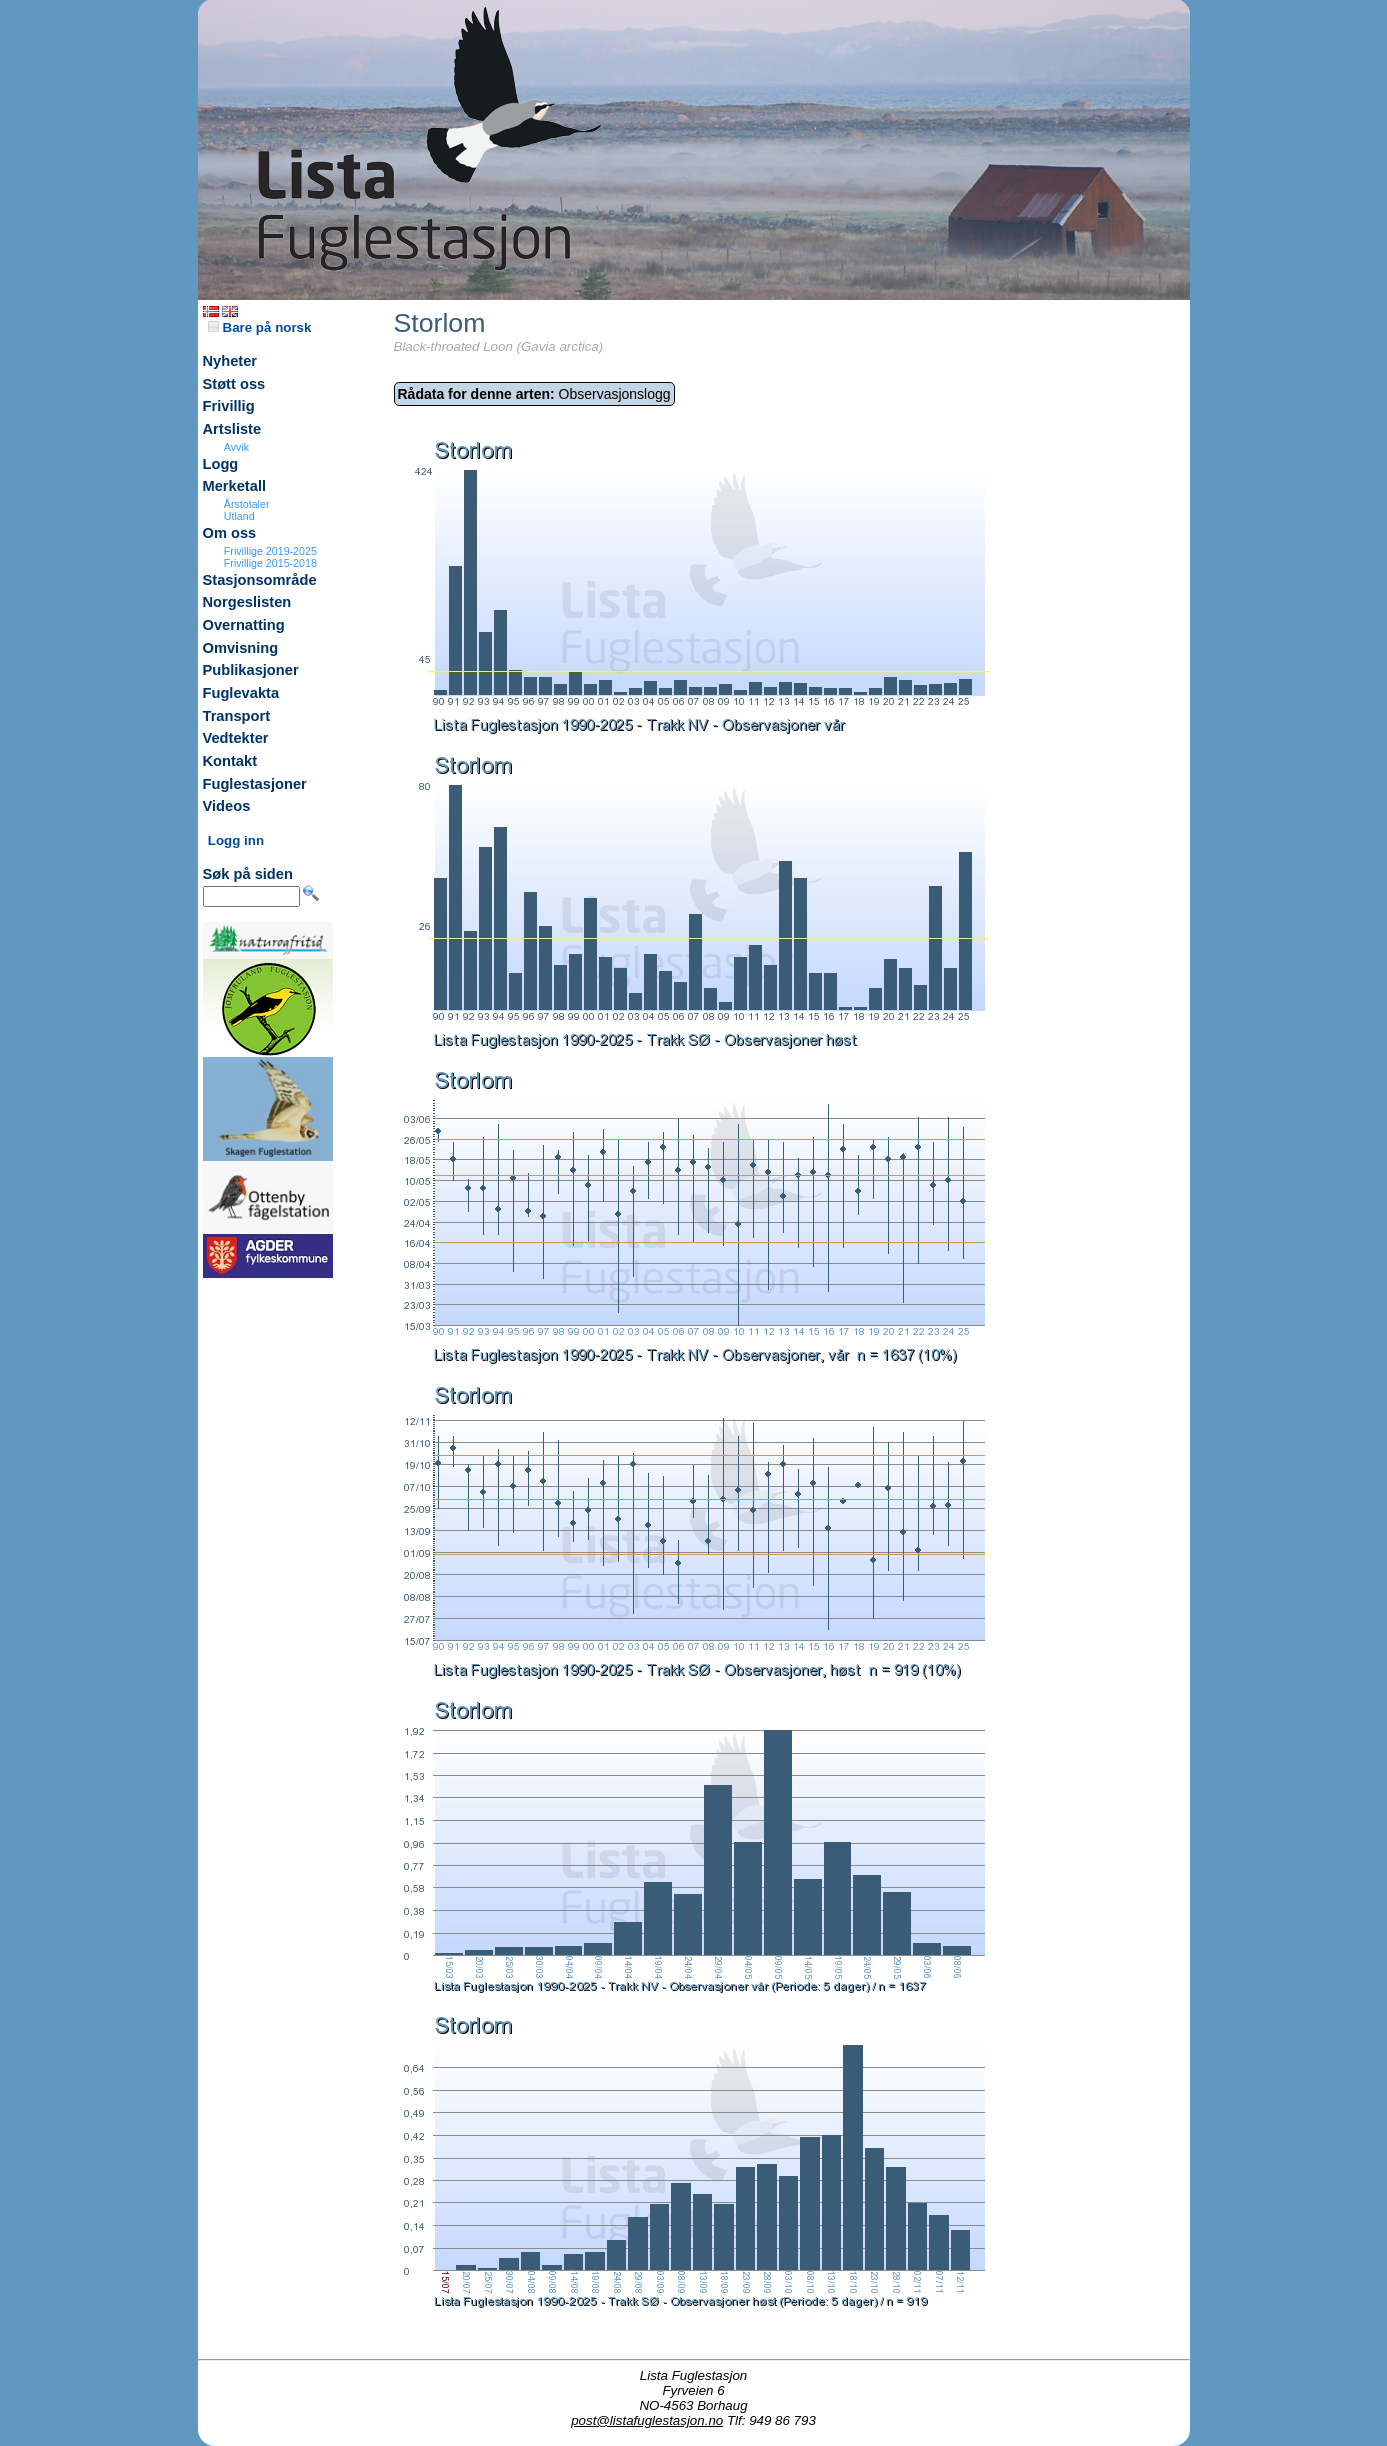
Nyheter (230, 361)
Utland (239, 516)
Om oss (230, 533)
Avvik (236, 447)
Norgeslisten (247, 602)
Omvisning (241, 648)
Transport (237, 716)
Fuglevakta (241, 693)
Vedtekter (236, 738)
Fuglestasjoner (255, 784)
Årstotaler (247, 504)
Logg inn (236, 840)
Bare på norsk (260, 327)
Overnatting (244, 625)
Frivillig (229, 406)
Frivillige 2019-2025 (270, 551)
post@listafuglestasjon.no (647, 2420)
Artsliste (232, 429)
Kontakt (230, 761)
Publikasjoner (251, 670)
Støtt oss (234, 384)
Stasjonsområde (260, 580)
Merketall (235, 486)
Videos (227, 806)
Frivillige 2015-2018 (270, 563)
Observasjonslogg (534, 394)
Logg (221, 464)
